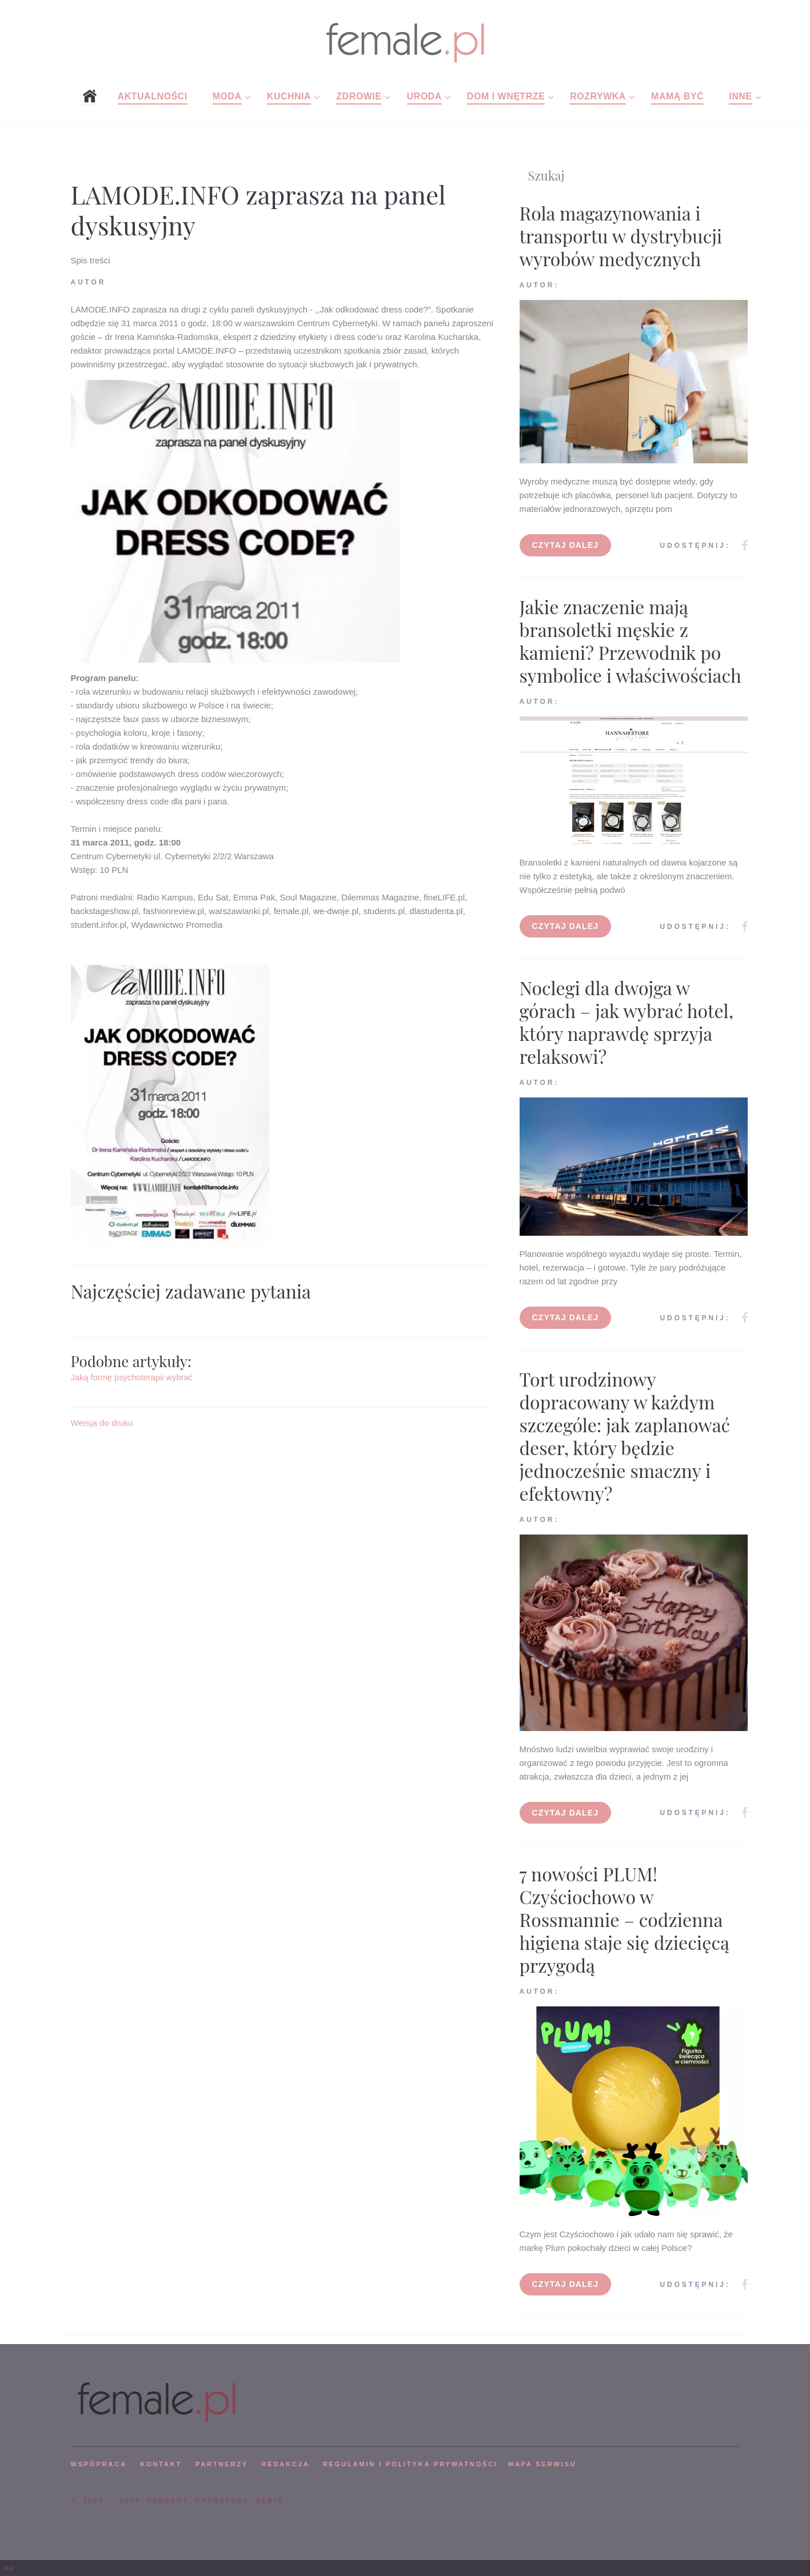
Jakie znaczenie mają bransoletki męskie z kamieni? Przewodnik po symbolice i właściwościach (630, 640)
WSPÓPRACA (99, 2464)
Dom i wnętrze (506, 96)
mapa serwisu (542, 2464)
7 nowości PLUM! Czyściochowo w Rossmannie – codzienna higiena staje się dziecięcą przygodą (624, 1919)
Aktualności (152, 96)
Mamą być (677, 96)
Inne (740, 96)
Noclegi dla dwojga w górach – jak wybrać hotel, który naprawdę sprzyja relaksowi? (627, 1021)
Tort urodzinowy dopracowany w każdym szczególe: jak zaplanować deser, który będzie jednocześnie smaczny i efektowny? (625, 1436)
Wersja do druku (102, 1423)
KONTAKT (161, 2464)
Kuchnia (289, 96)
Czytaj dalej (565, 545)
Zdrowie (358, 96)
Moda (227, 96)
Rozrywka (598, 96)
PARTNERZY (221, 2464)
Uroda (424, 96)
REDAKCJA (286, 2464)
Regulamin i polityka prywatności (410, 2464)
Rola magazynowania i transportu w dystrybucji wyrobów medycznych (621, 236)
